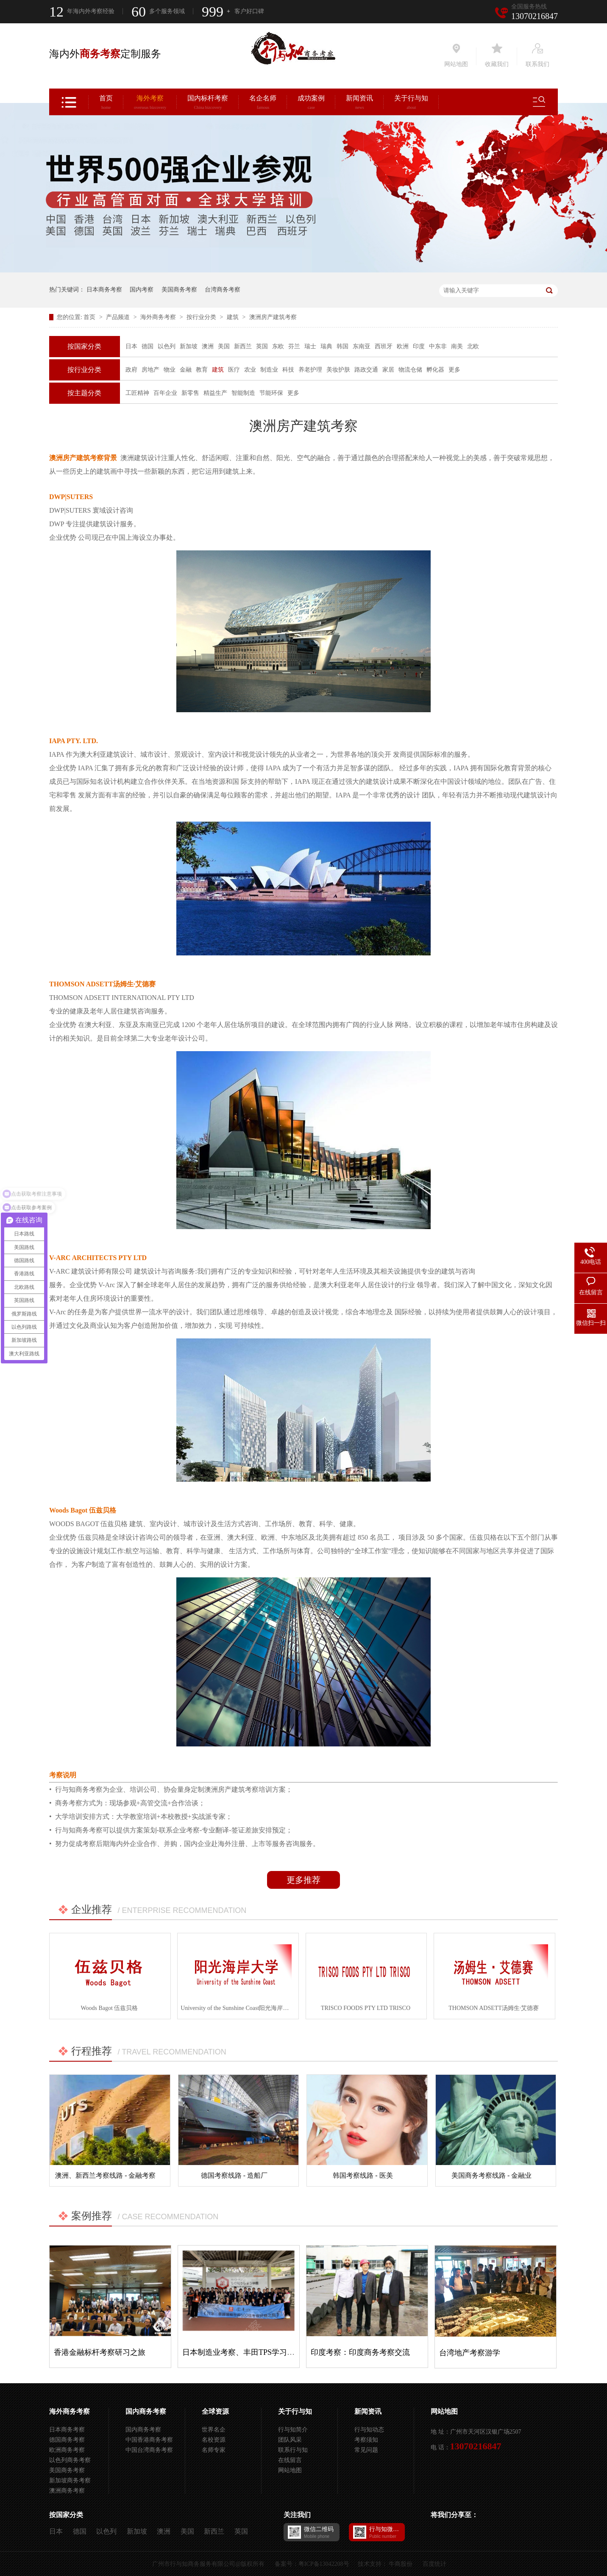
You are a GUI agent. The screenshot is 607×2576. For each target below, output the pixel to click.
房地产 (150, 369)
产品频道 (118, 317)
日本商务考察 (104, 289)
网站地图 (290, 2470)
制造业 (269, 369)
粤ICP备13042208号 (323, 2564)
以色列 (166, 346)
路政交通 (366, 369)
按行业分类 (202, 317)
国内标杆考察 (207, 103)
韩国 (342, 346)
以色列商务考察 (70, 2460)
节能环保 (271, 393)
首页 (106, 103)
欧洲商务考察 (67, 2450)
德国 (147, 346)
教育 (202, 369)
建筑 (233, 317)
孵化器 (435, 369)
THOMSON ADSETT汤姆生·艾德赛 (493, 2008)
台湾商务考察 (222, 289)
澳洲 (208, 346)
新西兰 (243, 346)
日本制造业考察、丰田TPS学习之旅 (242, 2352)
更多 (454, 369)
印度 (419, 346)
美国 (224, 346)
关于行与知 (411, 103)
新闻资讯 (359, 103)
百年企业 (165, 393)
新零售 (190, 393)
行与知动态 (369, 2429)
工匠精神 (137, 393)
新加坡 (189, 346)
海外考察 (150, 103)
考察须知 (366, 2440)
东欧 (278, 346)
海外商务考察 (159, 317)
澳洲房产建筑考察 (273, 317)
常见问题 (366, 2450)
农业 (250, 369)
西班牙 (384, 346)
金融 (186, 369)
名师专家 (214, 2450)
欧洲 (403, 346)
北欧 (473, 346)
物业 (169, 369)
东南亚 (361, 346)
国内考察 (141, 289)
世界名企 (214, 2429)
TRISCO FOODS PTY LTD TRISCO (365, 2008)
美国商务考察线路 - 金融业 (491, 2175)
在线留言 (290, 2460)
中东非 (438, 346)
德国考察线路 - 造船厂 (234, 2175)
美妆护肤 (338, 369)
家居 (388, 369)
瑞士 (310, 346)
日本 (131, 346)
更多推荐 (303, 1880)
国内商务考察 (145, 2411)
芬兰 (294, 346)
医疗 (234, 369)
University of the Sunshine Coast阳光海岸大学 (238, 2008)
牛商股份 (400, 2564)
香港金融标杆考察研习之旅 (99, 2352)
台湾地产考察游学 (469, 2352)
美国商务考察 (179, 289)
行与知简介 (293, 2429)
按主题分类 (84, 393)
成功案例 (311, 103)
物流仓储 (410, 369)
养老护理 (310, 369)
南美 (457, 346)
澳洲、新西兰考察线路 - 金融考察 (105, 2175)
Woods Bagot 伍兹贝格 (109, 2008)
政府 (131, 369)
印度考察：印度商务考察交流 (360, 2352)
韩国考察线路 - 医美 (363, 2175)
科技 (288, 369)
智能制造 (243, 393)
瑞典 (326, 346)
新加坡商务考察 (70, 2480)
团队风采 (290, 2440)
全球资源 (215, 2411)
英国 (262, 346)
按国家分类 (84, 346)
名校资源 (214, 2440)
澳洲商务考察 (67, 2490)
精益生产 (215, 393)
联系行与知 (293, 2450)
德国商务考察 (67, 2440)
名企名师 (262, 103)
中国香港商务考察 (149, 2440)
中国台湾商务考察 (149, 2450)
